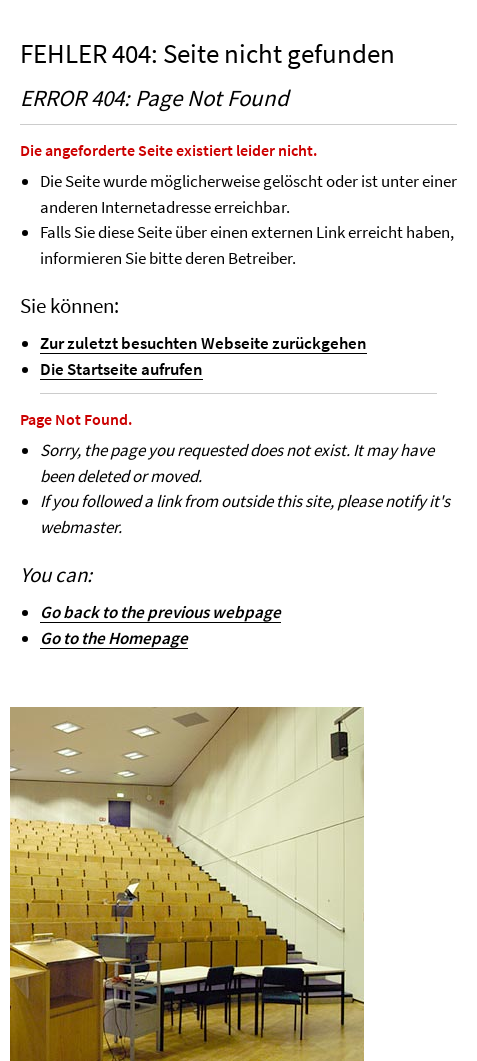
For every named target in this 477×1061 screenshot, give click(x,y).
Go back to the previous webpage (160, 612)
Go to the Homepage (114, 638)
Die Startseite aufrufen (121, 369)
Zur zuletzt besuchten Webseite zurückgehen (203, 343)
